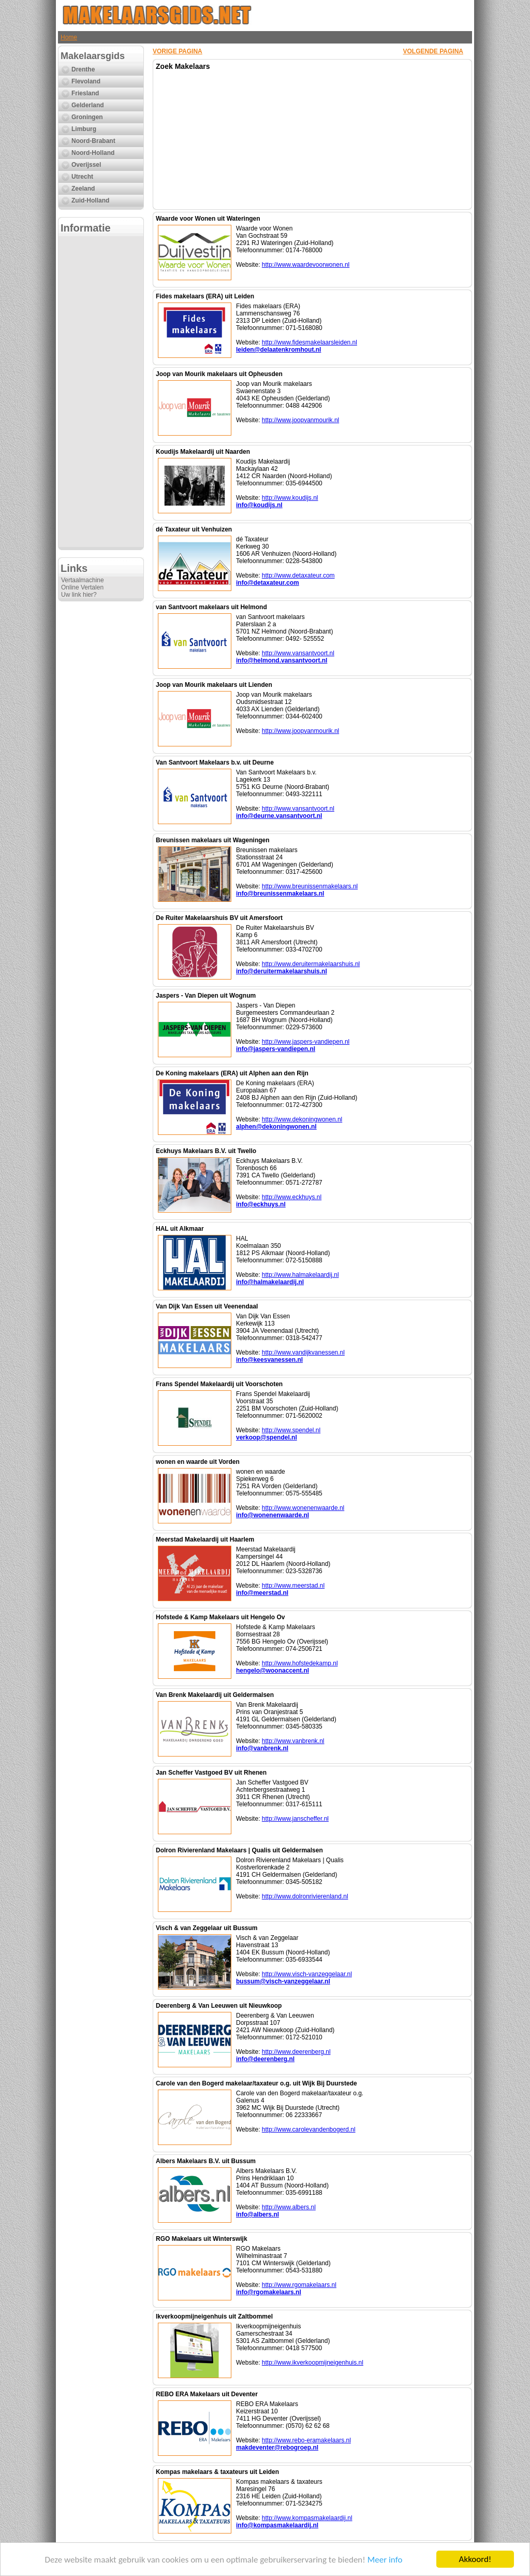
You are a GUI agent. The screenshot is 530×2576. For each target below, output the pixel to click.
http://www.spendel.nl (291, 1430)
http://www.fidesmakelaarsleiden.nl (309, 342)
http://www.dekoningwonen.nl (302, 1119)
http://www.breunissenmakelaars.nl (310, 886)
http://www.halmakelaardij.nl (300, 1274)
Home (69, 37)
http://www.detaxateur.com (298, 575)
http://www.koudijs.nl (290, 497)
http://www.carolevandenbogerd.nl (309, 2129)
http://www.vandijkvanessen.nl (303, 1352)
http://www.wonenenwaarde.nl (303, 1508)
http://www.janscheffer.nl (295, 1818)
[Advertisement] (101, 391)
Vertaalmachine (82, 580)
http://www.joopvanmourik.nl (300, 420)
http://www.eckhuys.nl (291, 1197)
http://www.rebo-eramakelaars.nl (306, 2440)
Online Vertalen (82, 587)
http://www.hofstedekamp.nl (300, 1663)
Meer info (385, 2560)
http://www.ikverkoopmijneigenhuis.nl (312, 2362)
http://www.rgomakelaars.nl (299, 2285)
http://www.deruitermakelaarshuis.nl (311, 964)
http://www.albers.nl (289, 2207)
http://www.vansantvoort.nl (298, 653)
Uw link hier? (79, 594)
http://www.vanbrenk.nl (293, 1741)
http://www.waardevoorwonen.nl (305, 264)
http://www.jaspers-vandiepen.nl (305, 1041)
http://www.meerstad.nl (293, 1585)
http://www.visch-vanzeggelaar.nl (307, 1974)
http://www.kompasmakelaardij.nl (307, 2518)
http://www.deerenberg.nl (296, 2051)
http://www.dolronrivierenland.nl (305, 1896)
